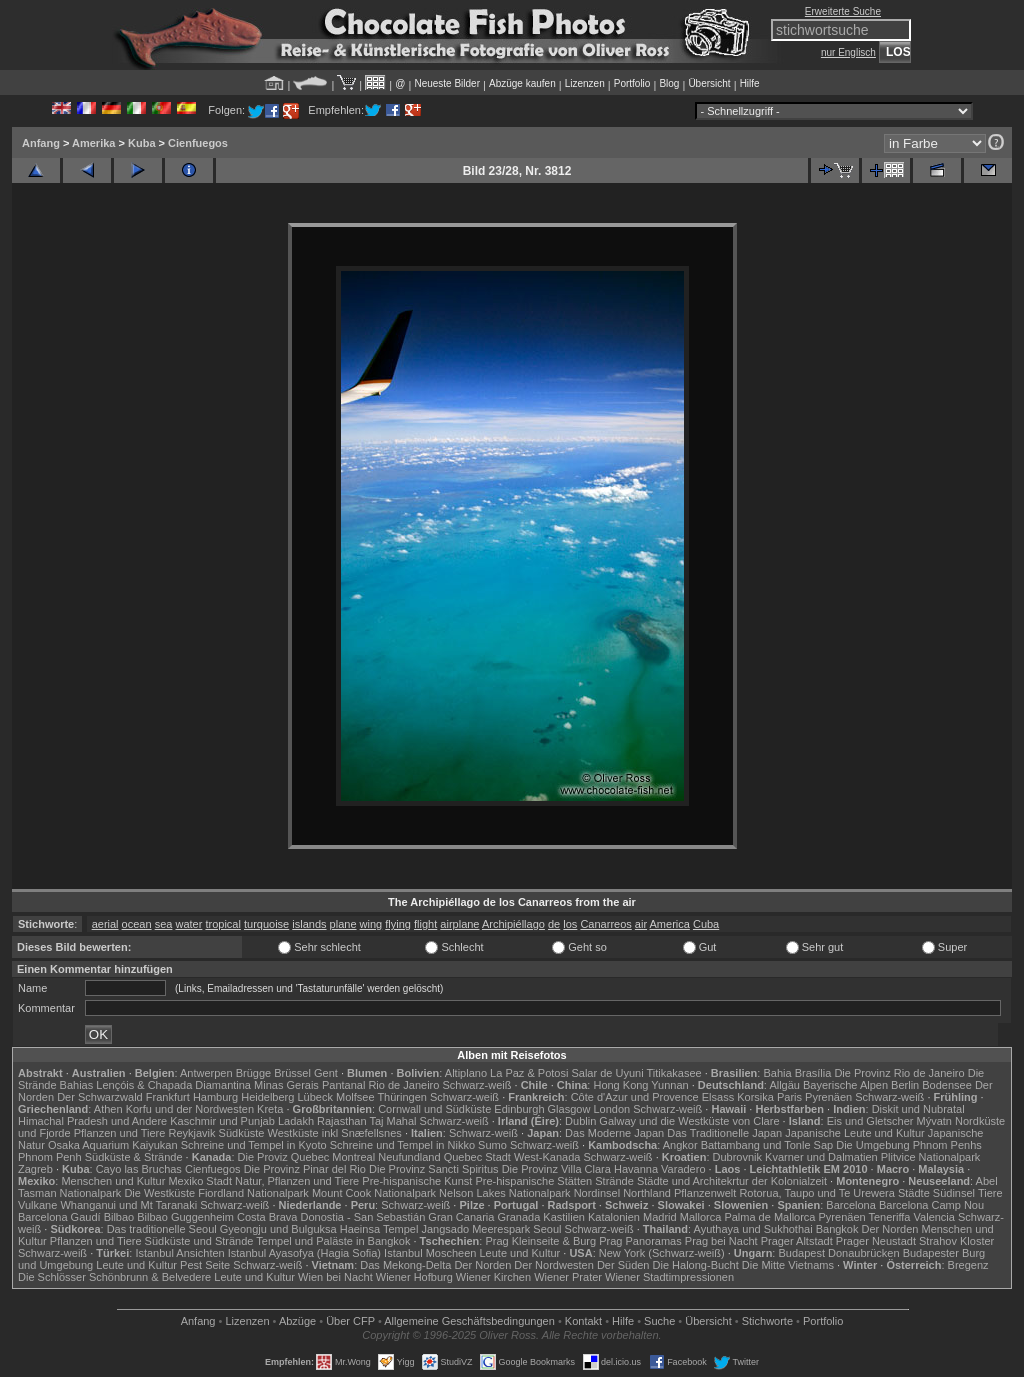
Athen (108, 1109)
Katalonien (614, 1217)
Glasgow (569, 1109)
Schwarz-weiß (476, 1085)
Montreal (353, 1157)
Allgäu (784, 1085)
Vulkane (37, 1205)
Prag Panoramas (640, 1241)
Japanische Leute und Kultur (854, 1133)
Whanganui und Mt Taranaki (128, 1205)
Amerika (93, 143)
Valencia (934, 1217)
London (611, 1109)
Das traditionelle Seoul (162, 1229)
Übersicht (709, 83)
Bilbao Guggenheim (185, 1217)
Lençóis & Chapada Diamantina (173, 1085)
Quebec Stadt (477, 1157)
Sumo (492, 1145)
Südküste (242, 1133)
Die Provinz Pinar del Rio (305, 1169)
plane (343, 924)
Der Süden (623, 1265)
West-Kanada (547, 1157)
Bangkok (837, 1229)
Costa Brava (267, 1217)
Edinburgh (519, 1109)
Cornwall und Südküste (434, 1109)
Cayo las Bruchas (139, 1169)
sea (164, 924)
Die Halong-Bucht (696, 1265)
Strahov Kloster (956, 1241)
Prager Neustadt (876, 1241)
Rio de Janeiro (403, 1085)
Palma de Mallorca (769, 1217)
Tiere (990, 1193)
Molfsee (355, 1097)
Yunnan (669, 1085)
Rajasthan (342, 1121)
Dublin (580, 1121)
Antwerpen (206, 1073)
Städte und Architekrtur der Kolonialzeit (732, 1181)
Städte (914, 1193)
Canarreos (605, 924)
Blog (669, 83)
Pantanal (343, 1085)
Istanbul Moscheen (430, 1253)
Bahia (777, 1073)
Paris (789, 1097)
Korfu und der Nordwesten (190, 1109)
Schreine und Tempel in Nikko (402, 1145)
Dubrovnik (738, 1157)
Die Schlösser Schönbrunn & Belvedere (114, 1277)
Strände (614, 1181)
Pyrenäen (828, 1097)
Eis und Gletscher (870, 1121)
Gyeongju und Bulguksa (278, 1229)
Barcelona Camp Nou (931, 1205)
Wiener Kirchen (493, 1277)
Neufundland (409, 1157)
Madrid (660, 1217)
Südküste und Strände (199, 1241)
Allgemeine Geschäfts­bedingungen (469, 1321)
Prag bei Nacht (721, 1241)
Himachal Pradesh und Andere (92, 1121)
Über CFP (350, 1321)
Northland (647, 1193)
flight (425, 924)
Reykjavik (191, 1133)
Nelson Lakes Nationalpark (504, 1193)
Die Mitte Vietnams (788, 1265)
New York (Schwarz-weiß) (662, 1253)
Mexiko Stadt (200, 1181)
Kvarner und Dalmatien (821, 1157)
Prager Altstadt (797, 1241)
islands (309, 924)
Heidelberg (267, 1097)
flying (398, 924)
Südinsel (954, 1193)
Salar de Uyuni (607, 1073)
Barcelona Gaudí (59, 1217)
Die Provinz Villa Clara (556, 1169)
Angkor (680, 1145)
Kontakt (583, 1321)
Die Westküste (159, 1193)
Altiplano (466, 1073)
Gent (326, 1073)
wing (371, 924)
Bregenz (968, 1265)
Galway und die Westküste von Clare (689, 1121)
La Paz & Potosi (529, 1073)
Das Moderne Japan (614, 1133)
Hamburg (215, 1097)
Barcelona (851, 1205)
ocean (137, 924)
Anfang (41, 143)
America (670, 924)
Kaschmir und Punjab (222, 1121)
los (570, 924)
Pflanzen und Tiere (120, 1133)
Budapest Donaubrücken (838, 1253)
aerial (105, 924)
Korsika (755, 1097)
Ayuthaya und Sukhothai (753, 1229)
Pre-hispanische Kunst (417, 1181)
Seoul (547, 1229)
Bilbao (119, 1217)
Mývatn (934, 1121)
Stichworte (767, 1321)
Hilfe (750, 83)
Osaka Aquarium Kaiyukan (113, 1145)
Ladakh (296, 1121)
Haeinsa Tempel (379, 1229)
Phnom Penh (50, 1157)
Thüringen (402, 1097)
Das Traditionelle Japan (724, 1133)
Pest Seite (205, 1265)
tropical (222, 924)
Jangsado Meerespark (475, 1229)
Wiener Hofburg (414, 1277)
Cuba (706, 924)
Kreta (270, 1109)
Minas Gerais (286, 1085)
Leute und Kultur (520, 1253)
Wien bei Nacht (335, 1277)
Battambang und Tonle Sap (767, 1145)
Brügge (253, 1073)
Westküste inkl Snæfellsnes (335, 1133)
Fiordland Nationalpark (253, 1193)
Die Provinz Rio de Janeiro (899, 1073)
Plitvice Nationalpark (931, 1157)
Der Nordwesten (553, 1265)
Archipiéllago (513, 924)
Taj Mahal (392, 1121)
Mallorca (701, 1217)
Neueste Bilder (447, 83)
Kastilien (564, 1217)
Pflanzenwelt (705, 1193)
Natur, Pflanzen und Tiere (297, 1181)
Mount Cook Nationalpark (374, 1193)
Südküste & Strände (134, 1157)
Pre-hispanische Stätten (533, 1181)
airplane (459, 924)
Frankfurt (168, 1097)
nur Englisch (848, 52)
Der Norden (890, 1229)
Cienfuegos (198, 143)
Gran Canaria (461, 1217)
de (554, 924)
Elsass (718, 1097)
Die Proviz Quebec (284, 1157)
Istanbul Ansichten (179, 1253)
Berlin (905, 1085)
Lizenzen (585, 83)
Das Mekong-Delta (405, 1265)
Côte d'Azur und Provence (635, 1097)
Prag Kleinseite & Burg (540, 1241)
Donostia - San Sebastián (363, 1217)
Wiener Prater (568, 1277)
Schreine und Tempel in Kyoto (254, 1145)
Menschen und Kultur (113, 1181)
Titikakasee (673, 1073)
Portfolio (632, 83)
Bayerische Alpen (845, 1085)
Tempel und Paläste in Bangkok (333, 1241)
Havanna (636, 1169)
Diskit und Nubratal (918, 1109)
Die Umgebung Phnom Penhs (909, 1145)
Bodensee (947, 1085)
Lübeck (314, 1097)
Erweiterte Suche (843, 11)
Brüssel (292, 1073)
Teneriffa (889, 1217)
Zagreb (35, 1169)
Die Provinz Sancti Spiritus (434, 1169)
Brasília (813, 1073)
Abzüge (297, 1321)
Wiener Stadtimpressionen (669, 1277)
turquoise (266, 924)
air (641, 924)
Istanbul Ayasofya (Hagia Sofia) (304, 1253)
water (188, 924)
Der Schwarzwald (100, 1097)
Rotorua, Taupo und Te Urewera (817, 1193)
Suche (659, 1321)
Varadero (683, 1169)
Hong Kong (620, 1085)
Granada (518, 1217)
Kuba (142, 143)
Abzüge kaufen (522, 83)
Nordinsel (597, 1193)
